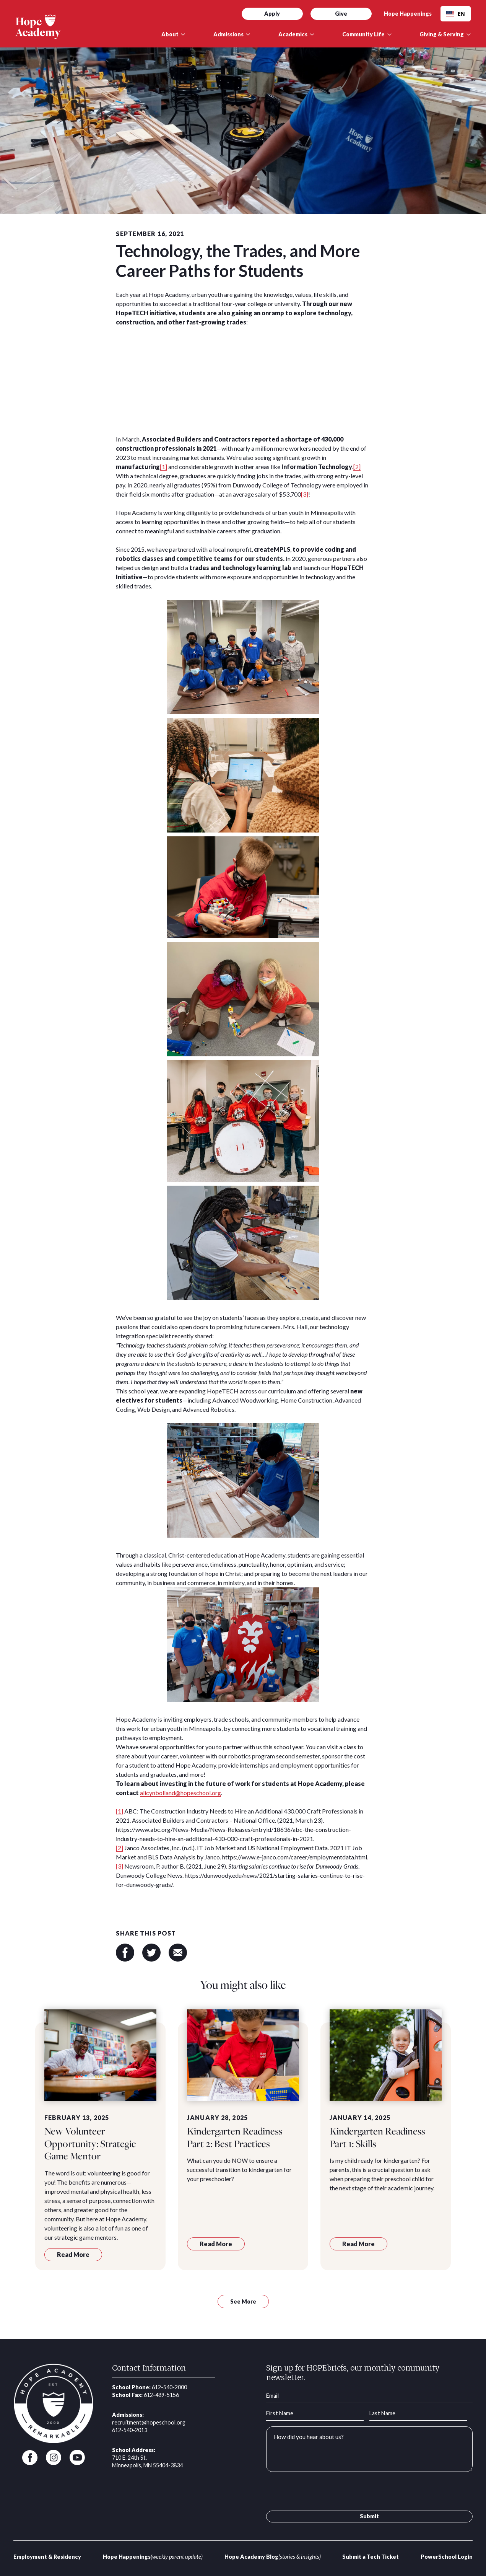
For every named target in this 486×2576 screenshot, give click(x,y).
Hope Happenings (408, 13)
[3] (304, 494)
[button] (173, 34)
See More (243, 2301)
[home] (81, 27)
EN (455, 13)
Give (341, 13)
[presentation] (324, 2493)
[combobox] (455, 13)
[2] (357, 466)
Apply (272, 13)
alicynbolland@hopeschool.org (180, 1792)
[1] (163, 466)
